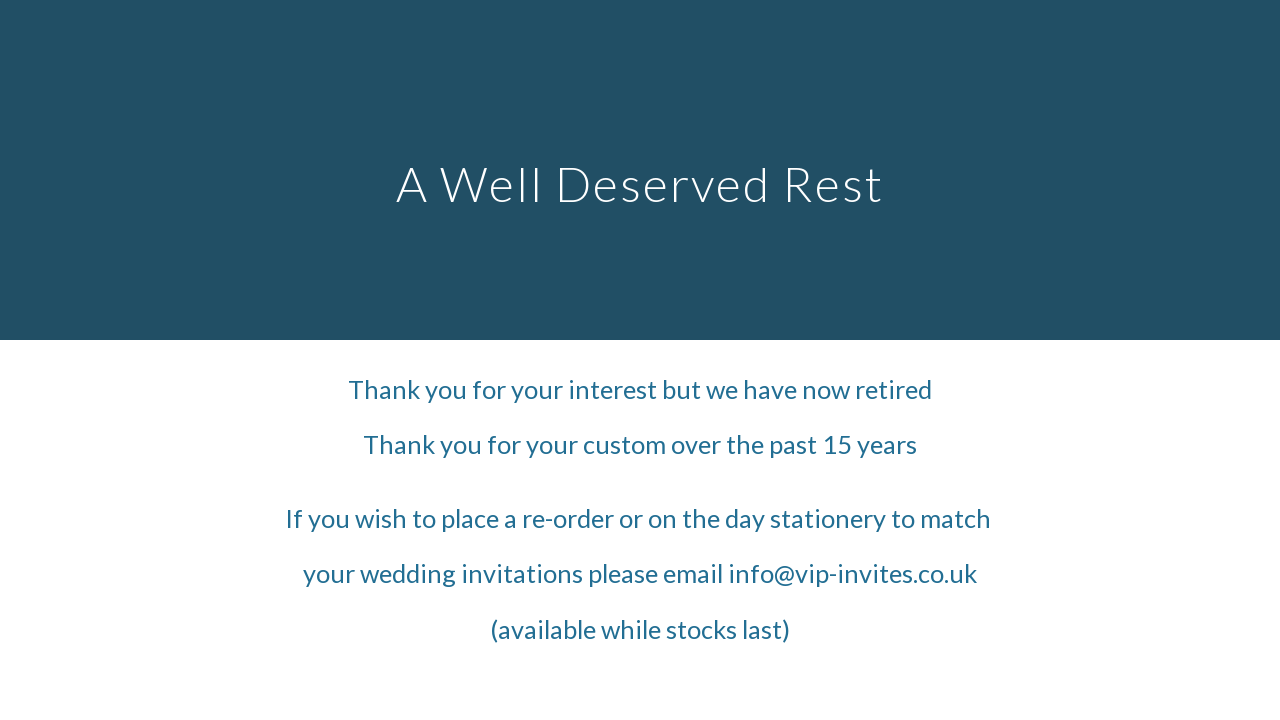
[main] (640, 169)
